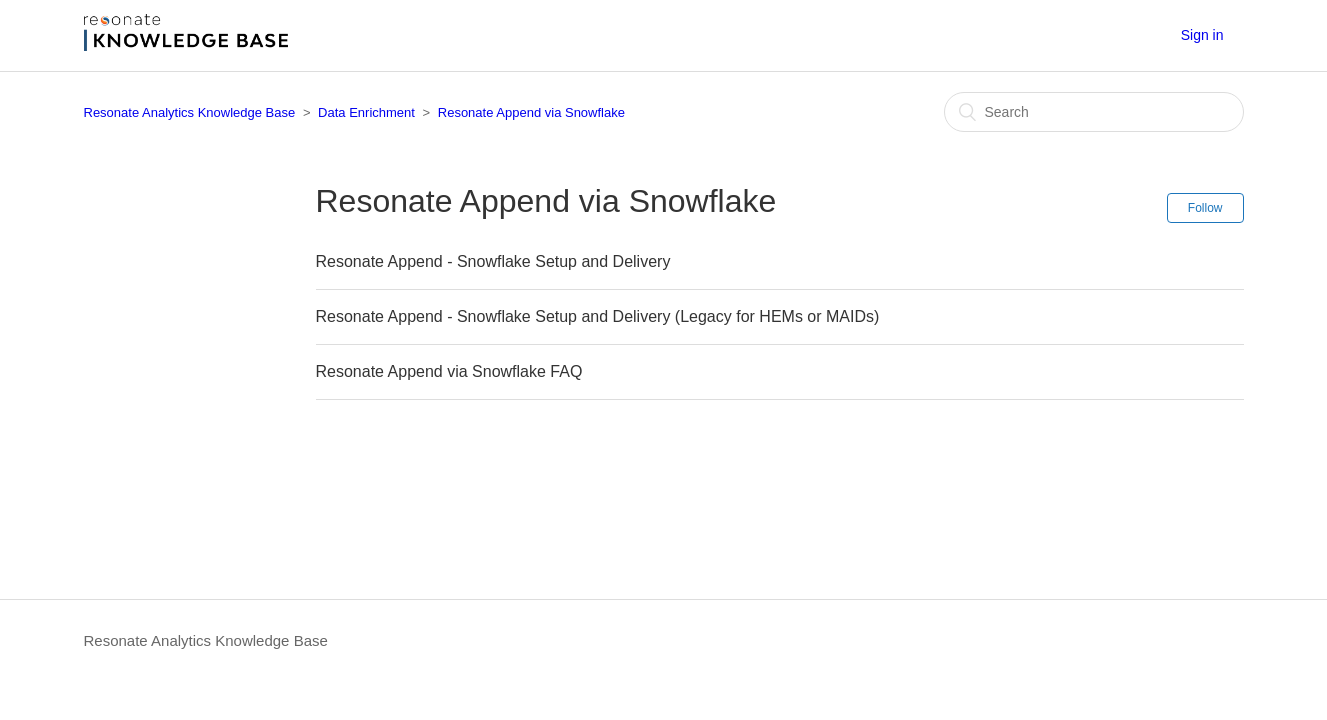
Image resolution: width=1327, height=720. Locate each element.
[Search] (1094, 112)
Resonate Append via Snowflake (531, 112)
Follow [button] (1205, 208)
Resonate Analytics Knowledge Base (190, 112)
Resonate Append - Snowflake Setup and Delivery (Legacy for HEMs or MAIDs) (598, 316)
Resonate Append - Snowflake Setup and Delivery (493, 261)
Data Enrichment (366, 112)
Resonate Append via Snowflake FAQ (449, 371)
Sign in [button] (1202, 35)
